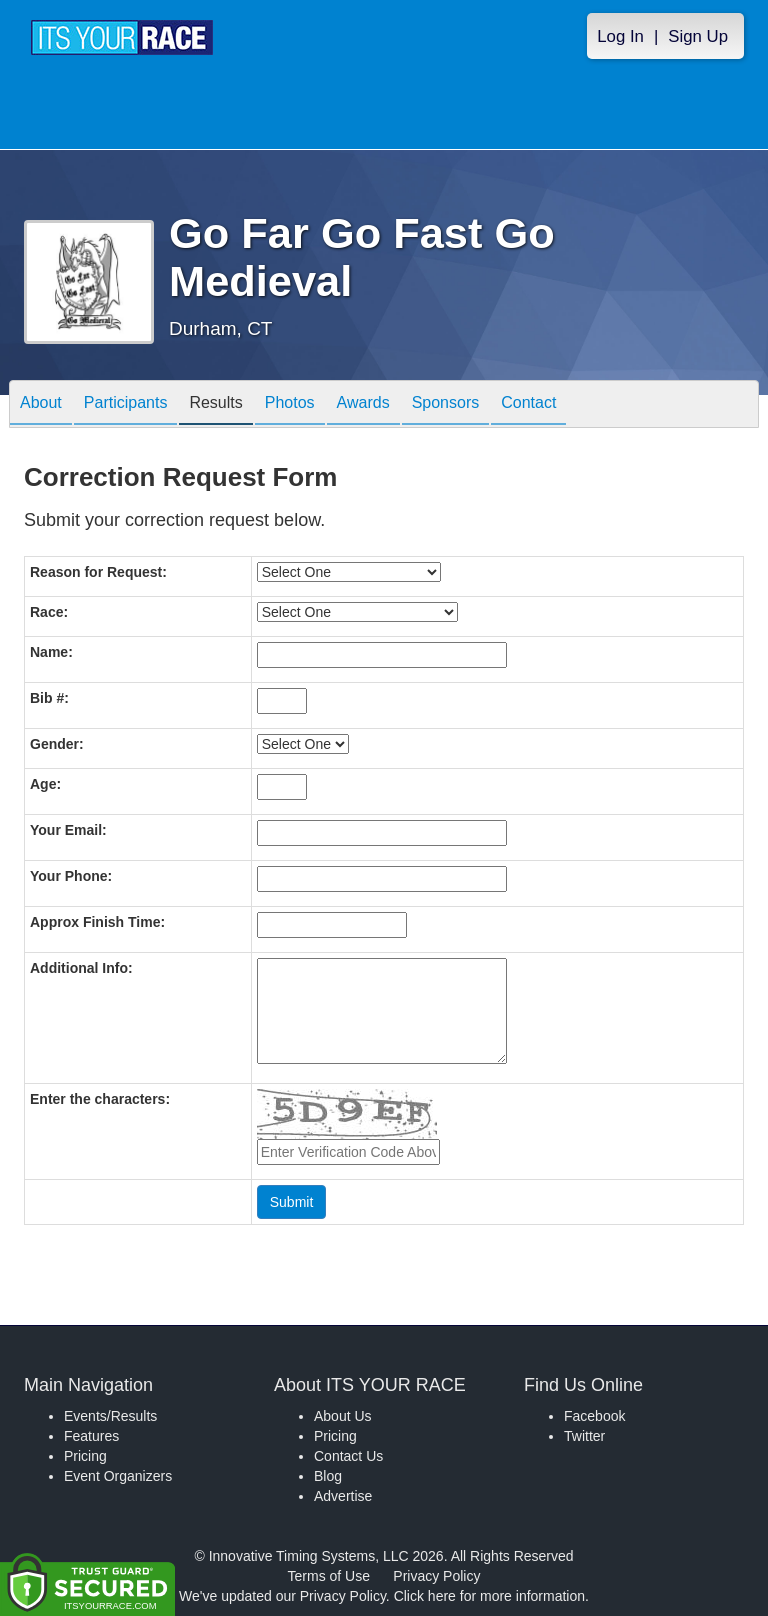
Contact (528, 405)
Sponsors (446, 405)
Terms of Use (329, 1576)
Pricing (85, 1456)
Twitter (584, 1436)
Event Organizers (118, 1476)
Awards (363, 405)
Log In (620, 36)
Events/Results (110, 1416)
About (41, 405)
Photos (290, 405)
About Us (343, 1416)
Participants (126, 405)
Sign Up (698, 36)
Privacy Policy (436, 1576)
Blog (328, 1476)
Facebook (594, 1416)
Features (91, 1436)
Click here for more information (489, 1596)
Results (215, 405)
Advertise (343, 1496)
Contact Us (348, 1456)
